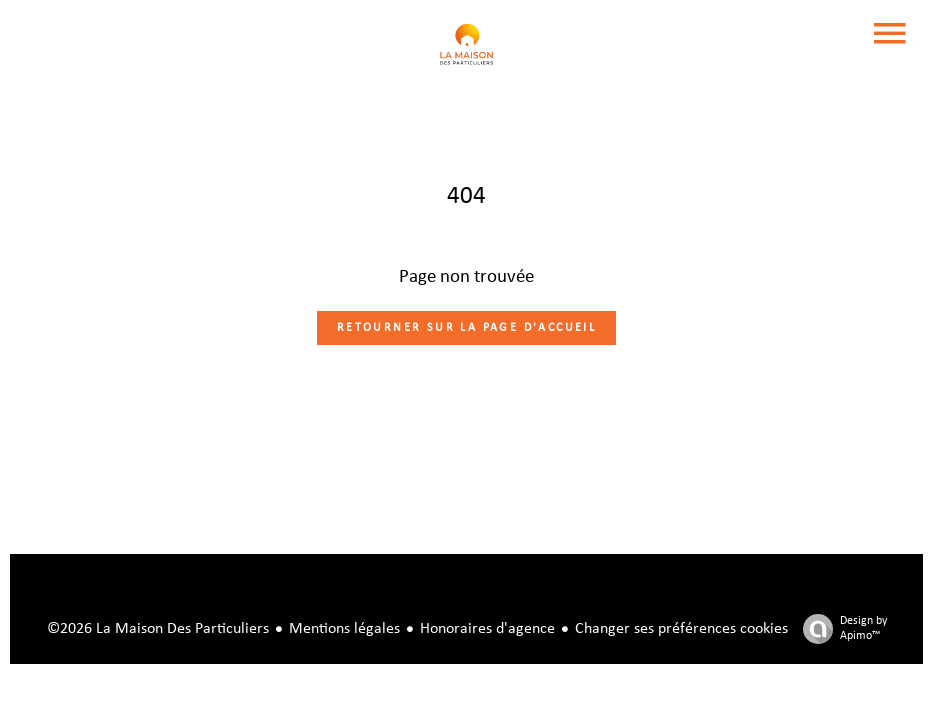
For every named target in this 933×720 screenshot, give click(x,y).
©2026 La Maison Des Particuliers (158, 629)
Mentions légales (344, 629)
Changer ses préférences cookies (681, 629)
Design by (840, 629)
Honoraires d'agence (487, 629)
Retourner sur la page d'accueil (466, 328)
